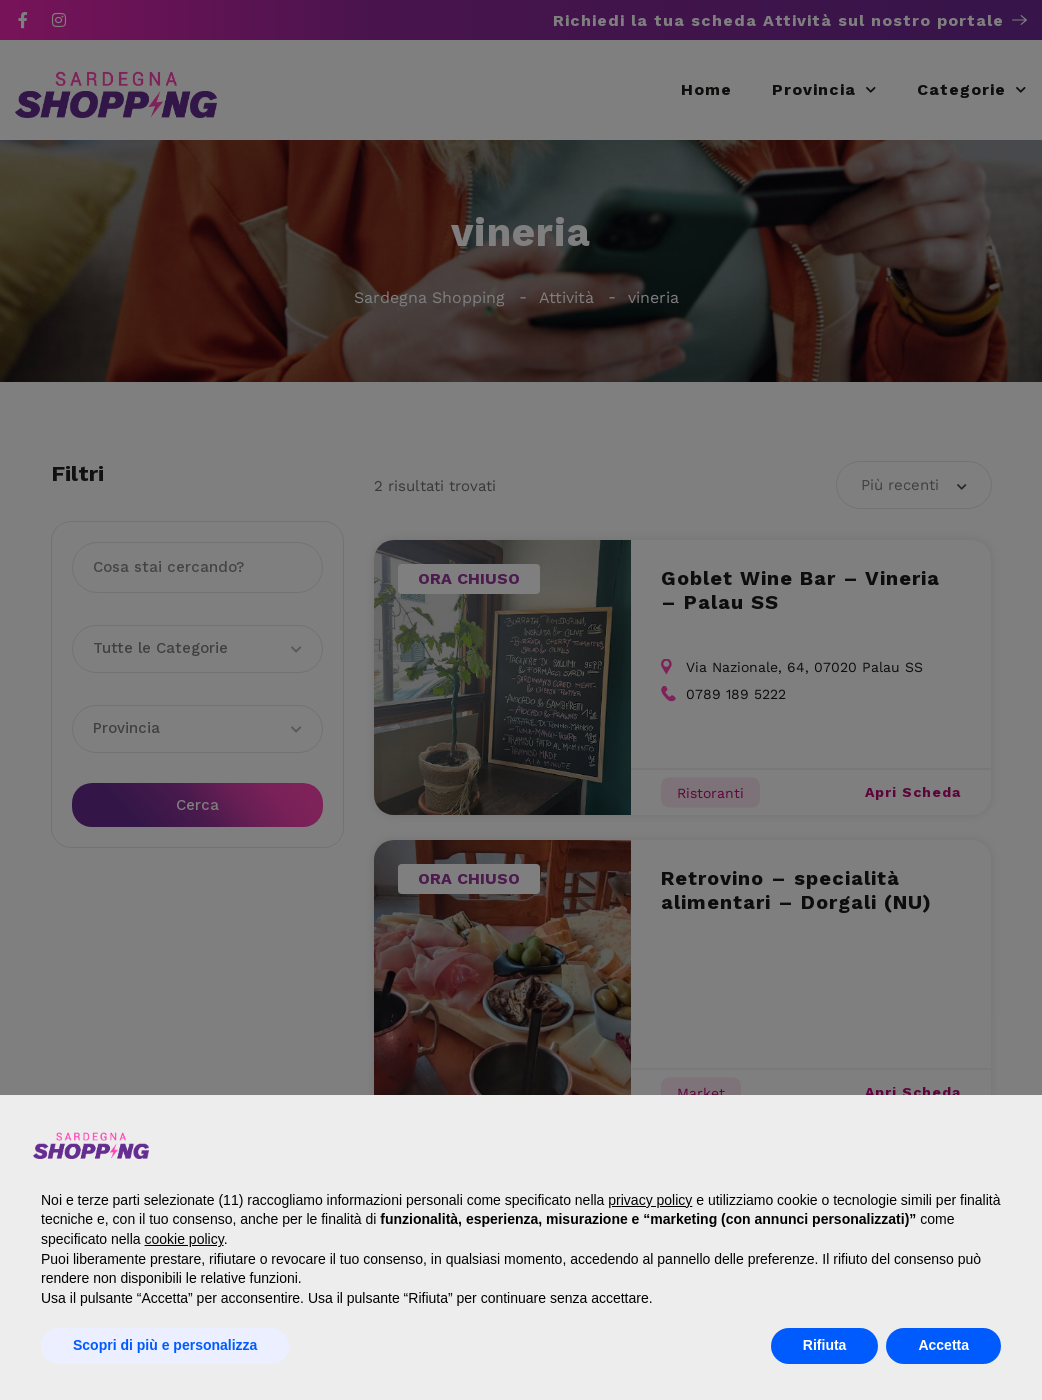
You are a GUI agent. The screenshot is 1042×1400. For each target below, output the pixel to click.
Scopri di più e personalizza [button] (165, 1345)
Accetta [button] (943, 1345)
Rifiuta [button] (825, 1345)
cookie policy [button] (184, 1239)
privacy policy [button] (650, 1200)
